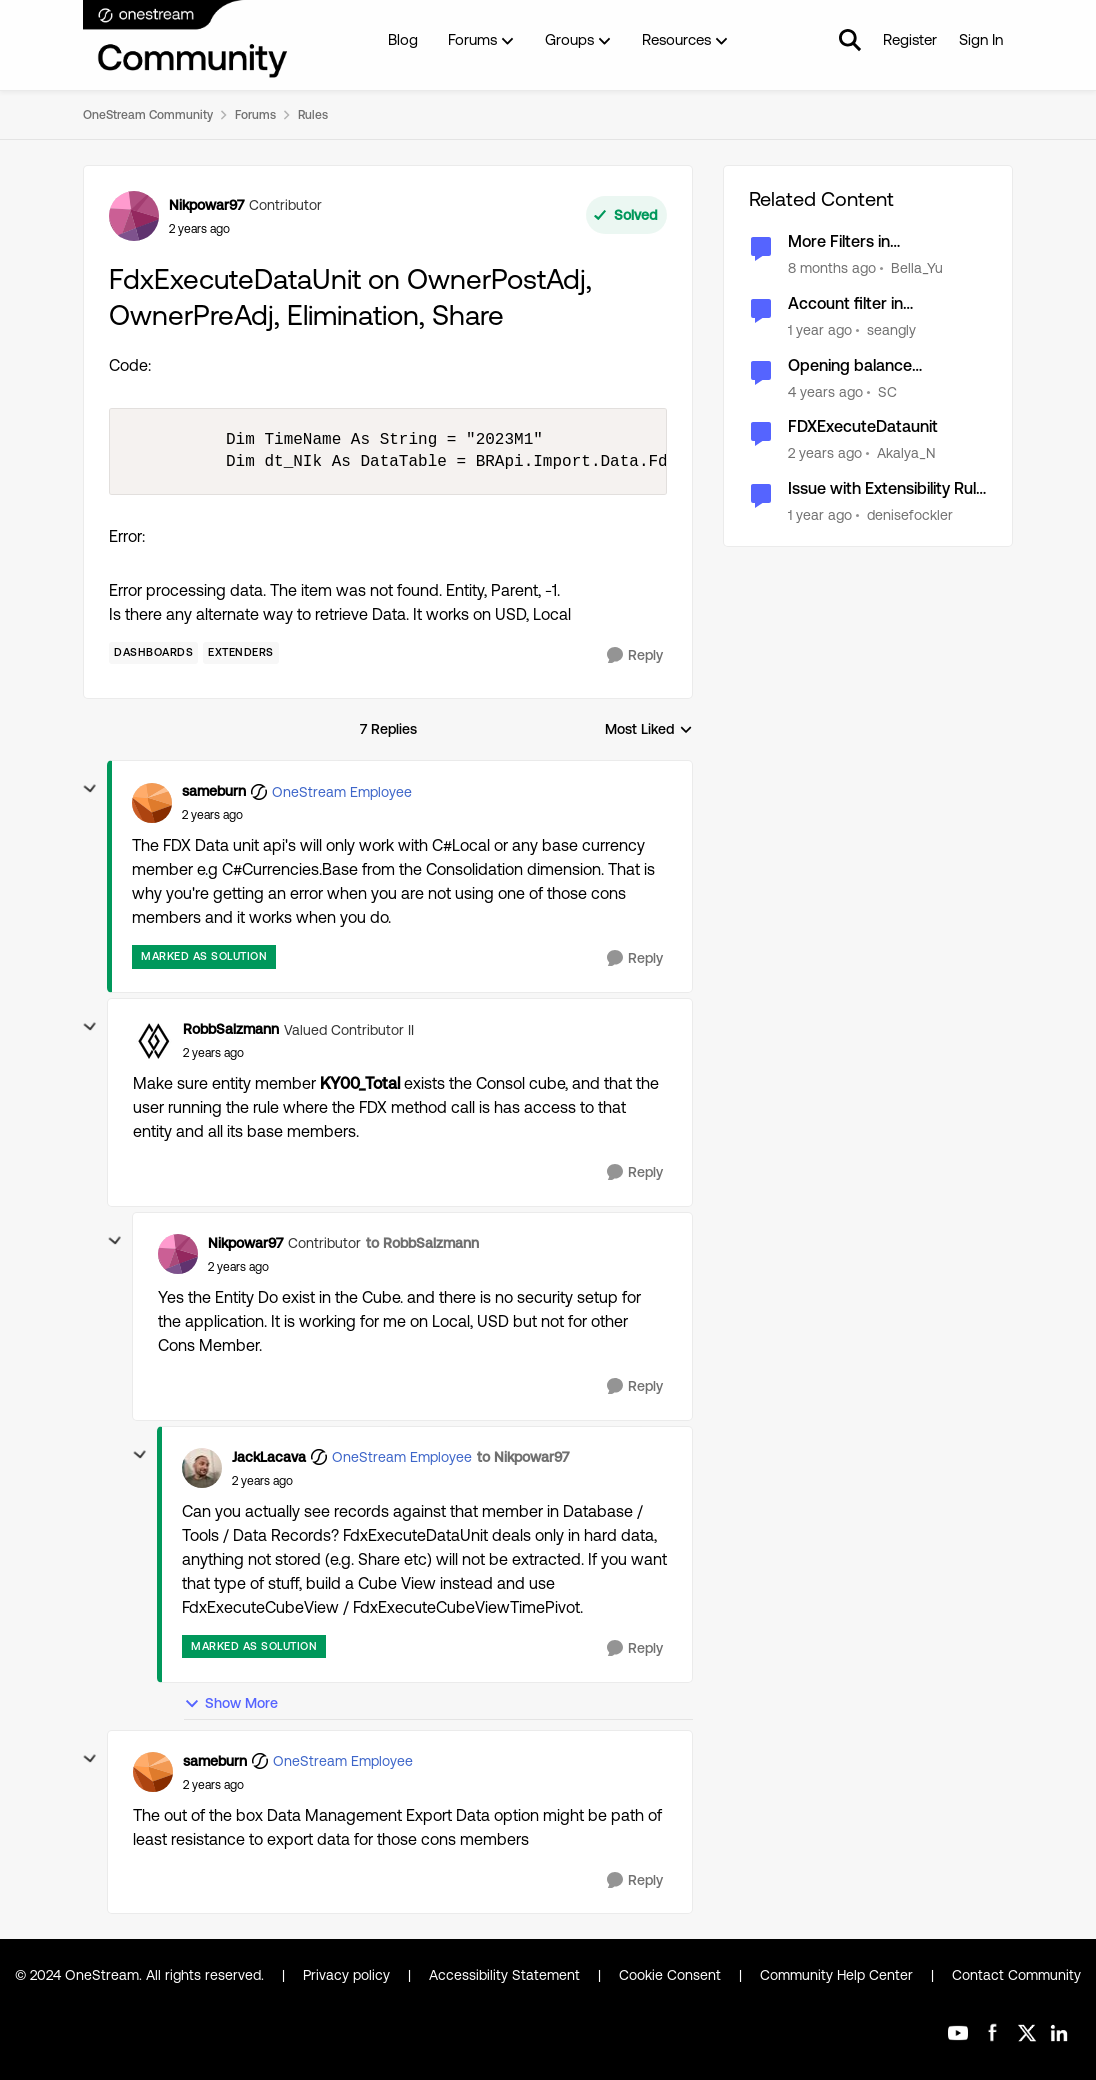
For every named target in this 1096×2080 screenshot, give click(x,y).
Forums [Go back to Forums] (255, 115)
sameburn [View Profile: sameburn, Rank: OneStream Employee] (214, 791)
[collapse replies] (90, 789)
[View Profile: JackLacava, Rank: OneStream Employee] (202, 1468)
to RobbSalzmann (422, 1243)
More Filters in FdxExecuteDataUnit (862, 242)
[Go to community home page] (186, 40)
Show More (231, 1703)
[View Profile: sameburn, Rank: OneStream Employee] (152, 803)
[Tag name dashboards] (153, 653)
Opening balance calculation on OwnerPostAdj (850, 366)
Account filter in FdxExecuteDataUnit (862, 304)
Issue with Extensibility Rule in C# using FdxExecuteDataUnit (886, 489)
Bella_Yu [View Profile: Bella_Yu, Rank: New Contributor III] (917, 268)
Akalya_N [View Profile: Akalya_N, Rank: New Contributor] (906, 453)
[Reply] (635, 655)
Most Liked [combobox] (649, 730)
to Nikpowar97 (523, 1457)
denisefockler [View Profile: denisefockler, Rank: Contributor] (910, 515)
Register (910, 39)
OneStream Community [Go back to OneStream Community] (148, 115)
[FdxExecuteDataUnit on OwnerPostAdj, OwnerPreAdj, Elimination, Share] (212, 815)
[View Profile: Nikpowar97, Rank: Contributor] (134, 216)
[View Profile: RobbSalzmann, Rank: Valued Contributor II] (153, 1041)
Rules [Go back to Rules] (313, 115)
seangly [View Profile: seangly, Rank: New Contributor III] (891, 330)
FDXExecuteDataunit (863, 426)
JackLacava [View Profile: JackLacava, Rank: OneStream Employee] (269, 1457)
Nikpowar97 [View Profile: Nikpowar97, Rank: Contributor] (206, 205)
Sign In (981, 39)
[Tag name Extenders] (241, 653)
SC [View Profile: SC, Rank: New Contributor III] (887, 391)
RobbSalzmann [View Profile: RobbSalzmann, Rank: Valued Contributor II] (231, 1029)
